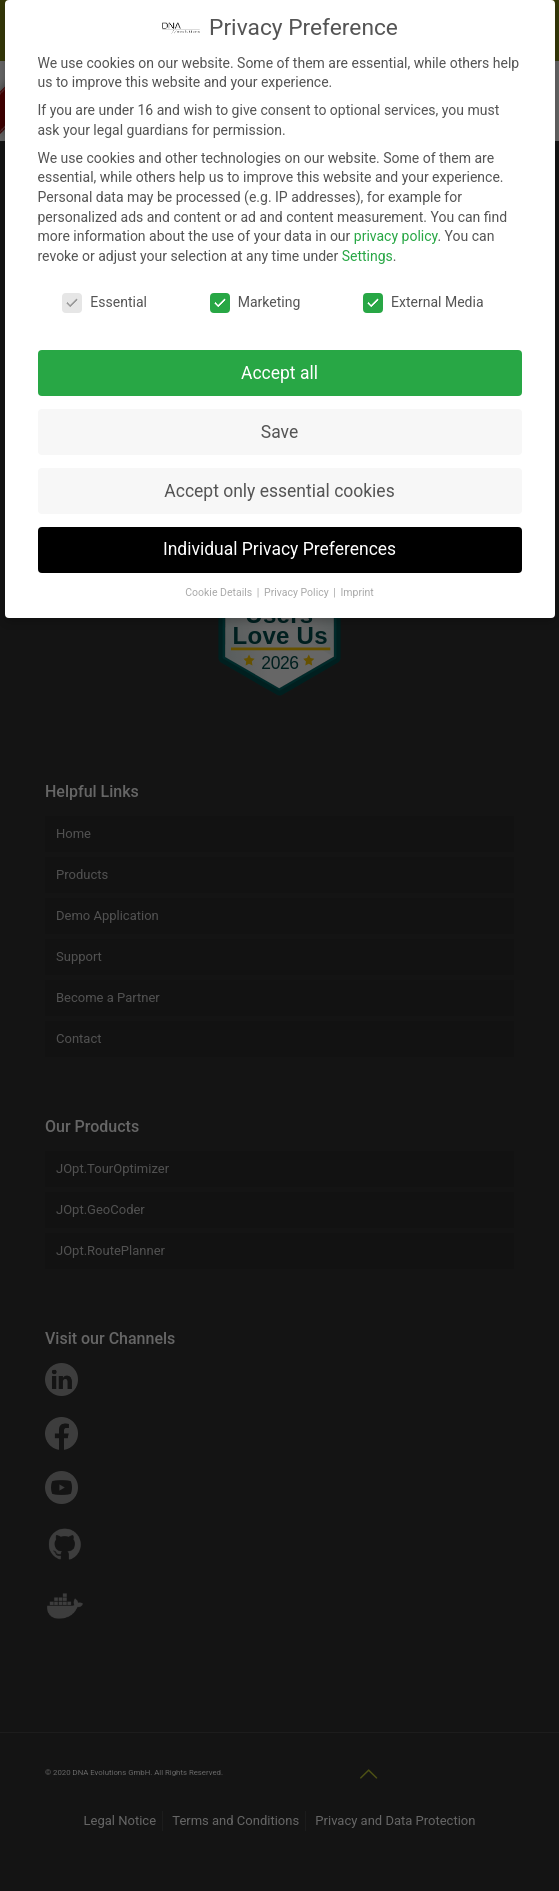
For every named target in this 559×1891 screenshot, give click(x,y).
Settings (367, 248)
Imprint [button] (356, 584)
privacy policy (396, 228)
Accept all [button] (279, 364)
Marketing (255, 294)
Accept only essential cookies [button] (279, 482)
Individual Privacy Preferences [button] (279, 541)
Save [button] (279, 423)
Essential (104, 294)
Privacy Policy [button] (297, 584)
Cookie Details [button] (220, 584)
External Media (423, 294)
